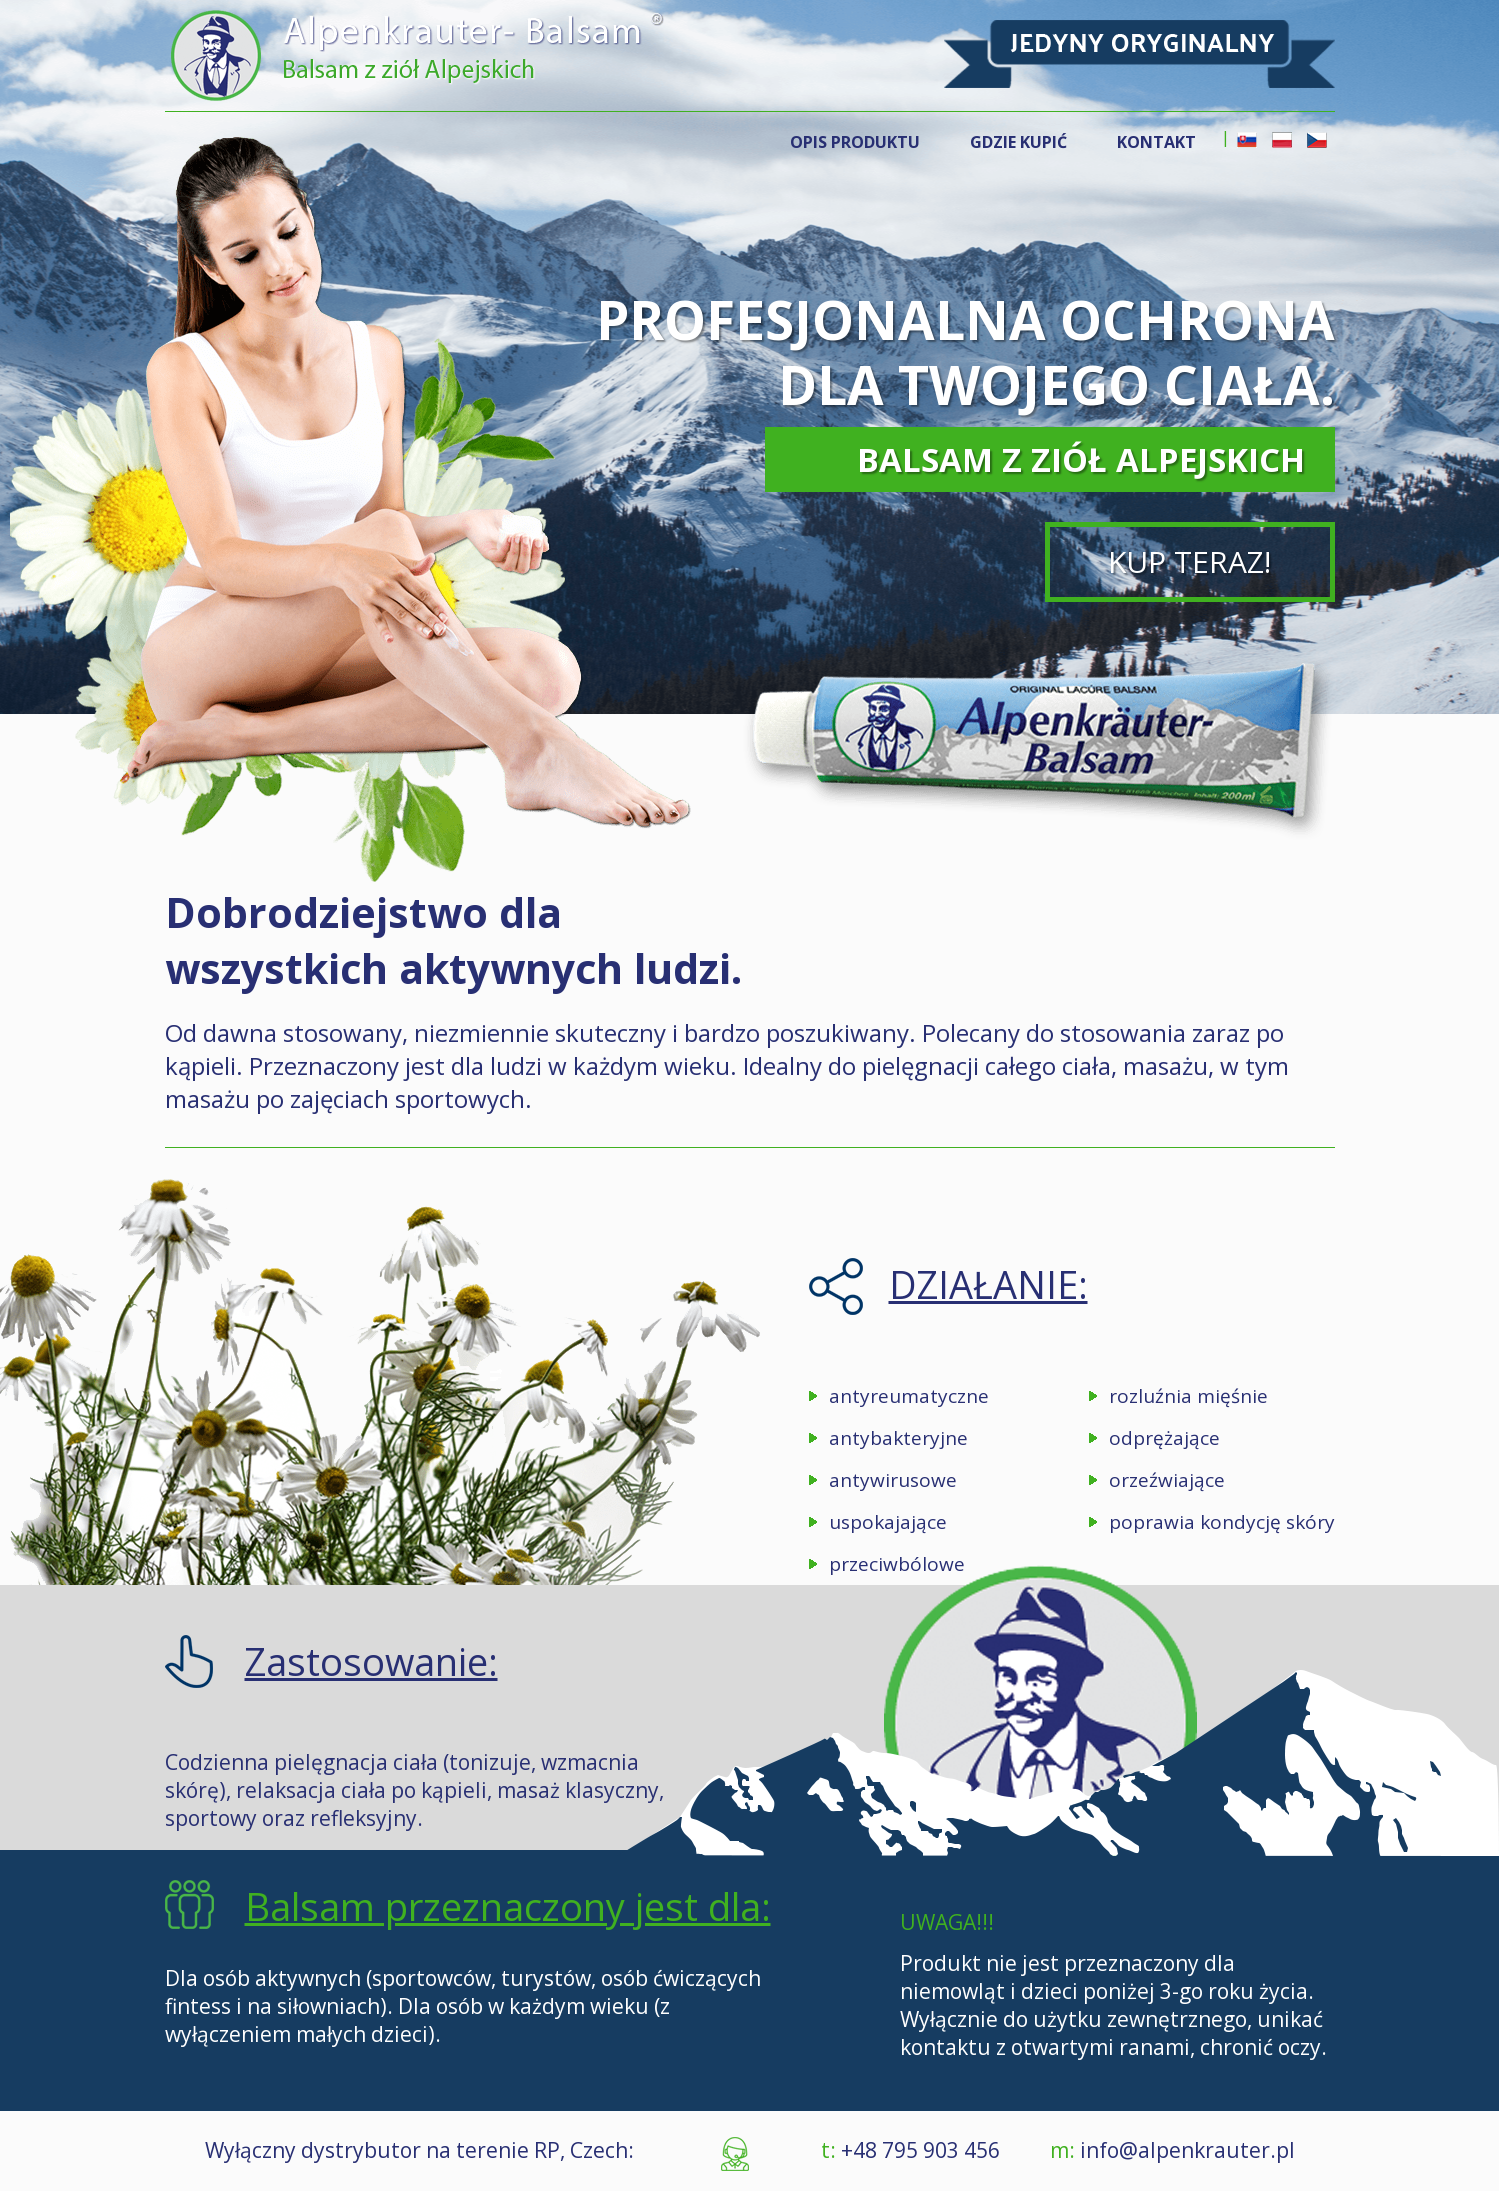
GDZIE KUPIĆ (1018, 142)
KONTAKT (1156, 142)
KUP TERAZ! (1189, 561)
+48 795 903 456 (918, 2150)
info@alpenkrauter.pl (1187, 2150)
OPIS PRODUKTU (855, 142)
